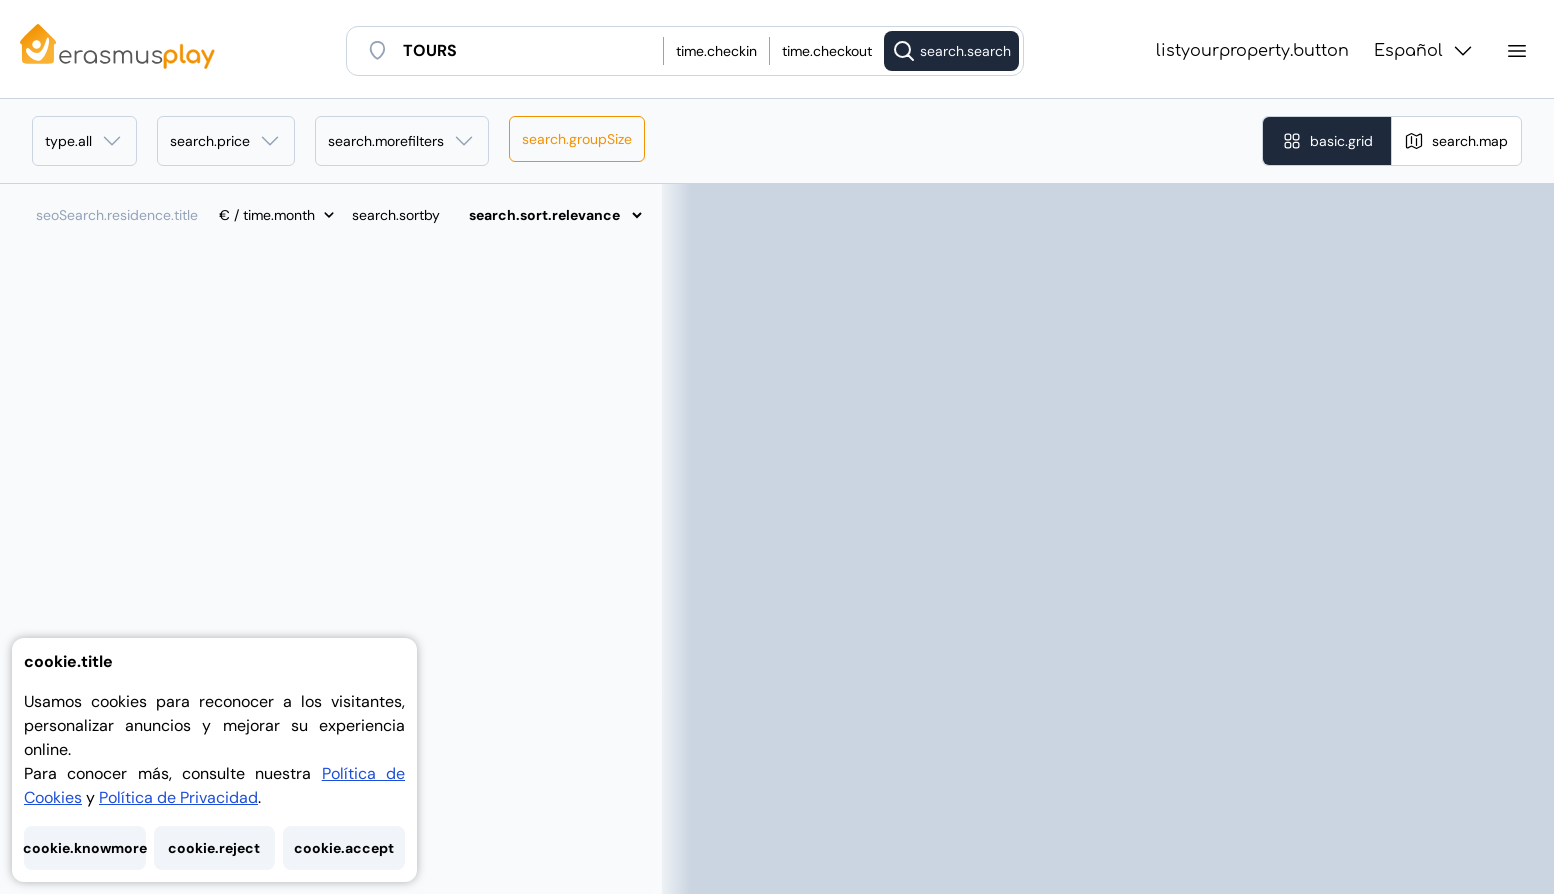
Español (1424, 51)
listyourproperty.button (1252, 51)
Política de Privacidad (178, 797)
